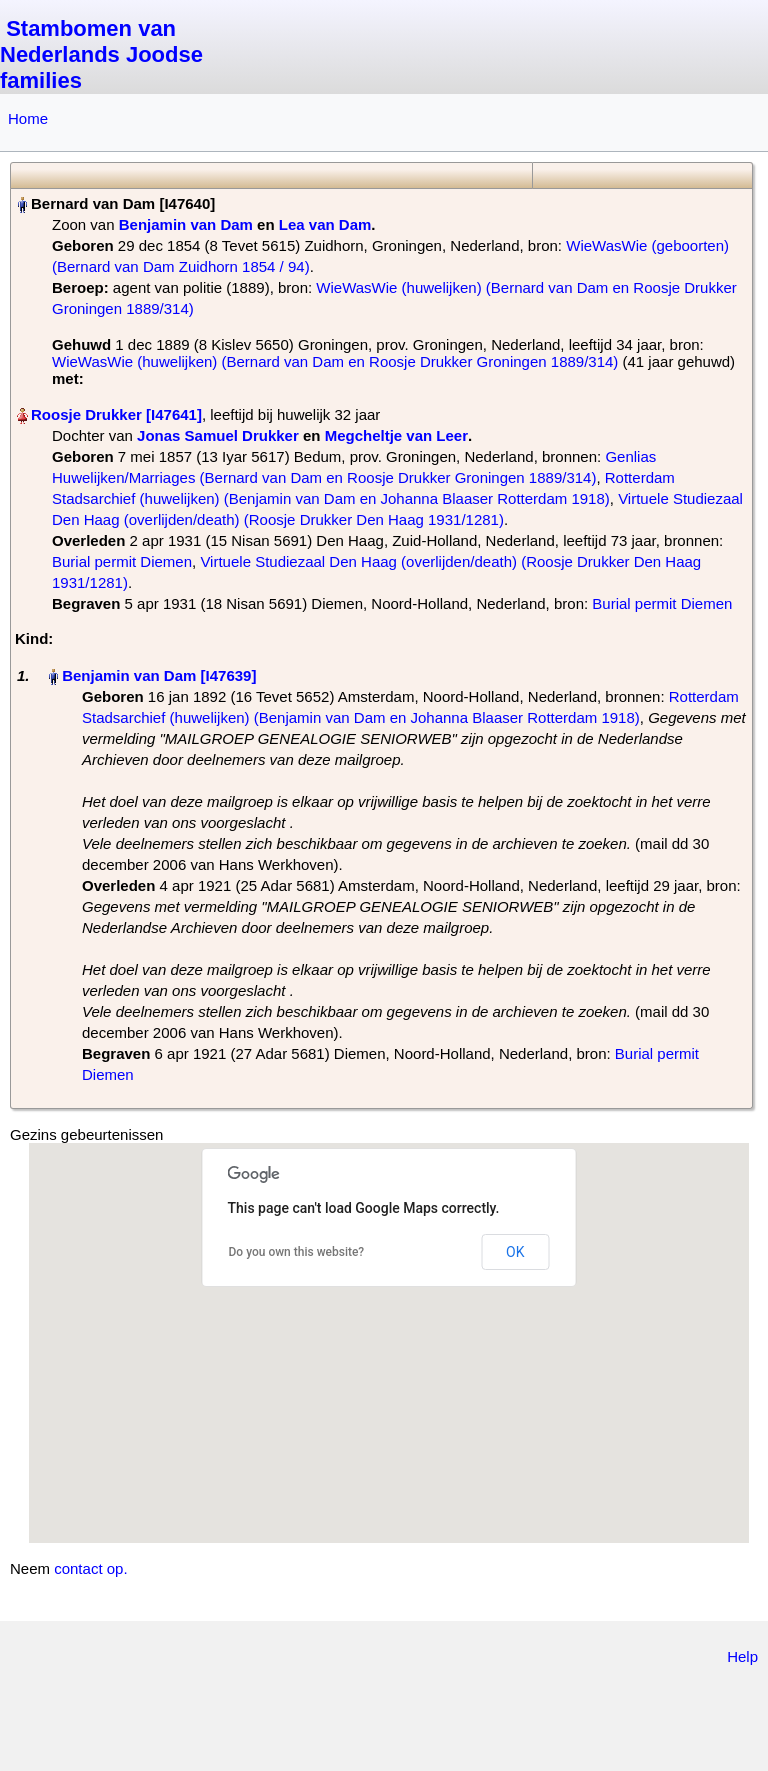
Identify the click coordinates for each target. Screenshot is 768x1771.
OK (515, 1252)
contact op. (90, 1568)
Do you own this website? (297, 1252)
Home (28, 118)
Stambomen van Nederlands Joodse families (101, 54)
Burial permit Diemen (122, 561)
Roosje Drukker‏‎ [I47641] (116, 414)
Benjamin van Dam (186, 224)
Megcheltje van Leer (396, 435)
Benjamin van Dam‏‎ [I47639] (159, 675)
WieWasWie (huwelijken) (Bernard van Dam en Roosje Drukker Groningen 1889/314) (335, 361)
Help (742, 1656)
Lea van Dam (325, 224)
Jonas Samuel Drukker (218, 435)
